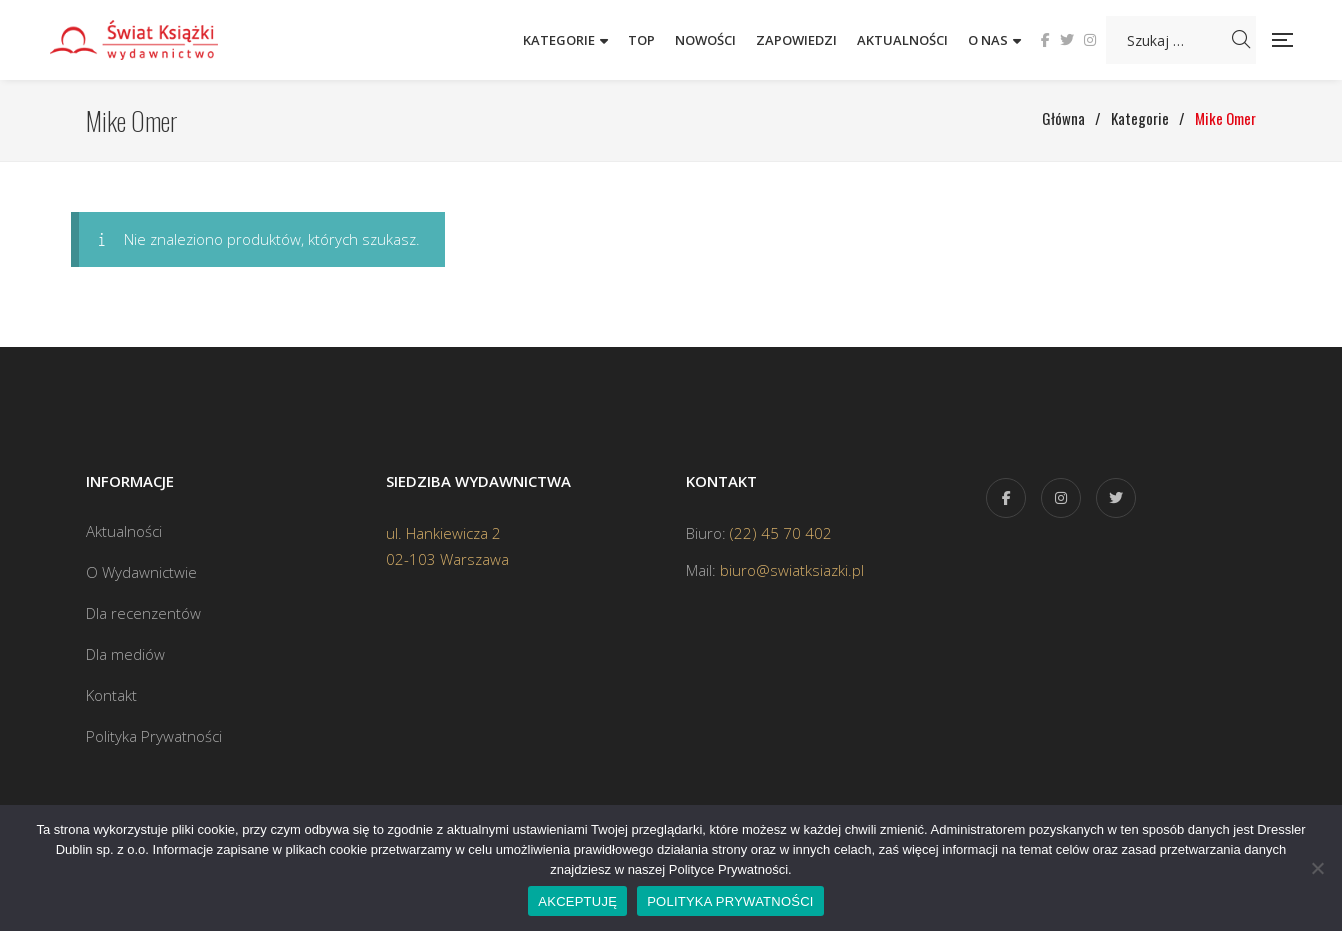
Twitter (1067, 40)
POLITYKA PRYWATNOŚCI (730, 901)
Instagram (1090, 40)
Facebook (1045, 40)
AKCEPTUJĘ (577, 901)
